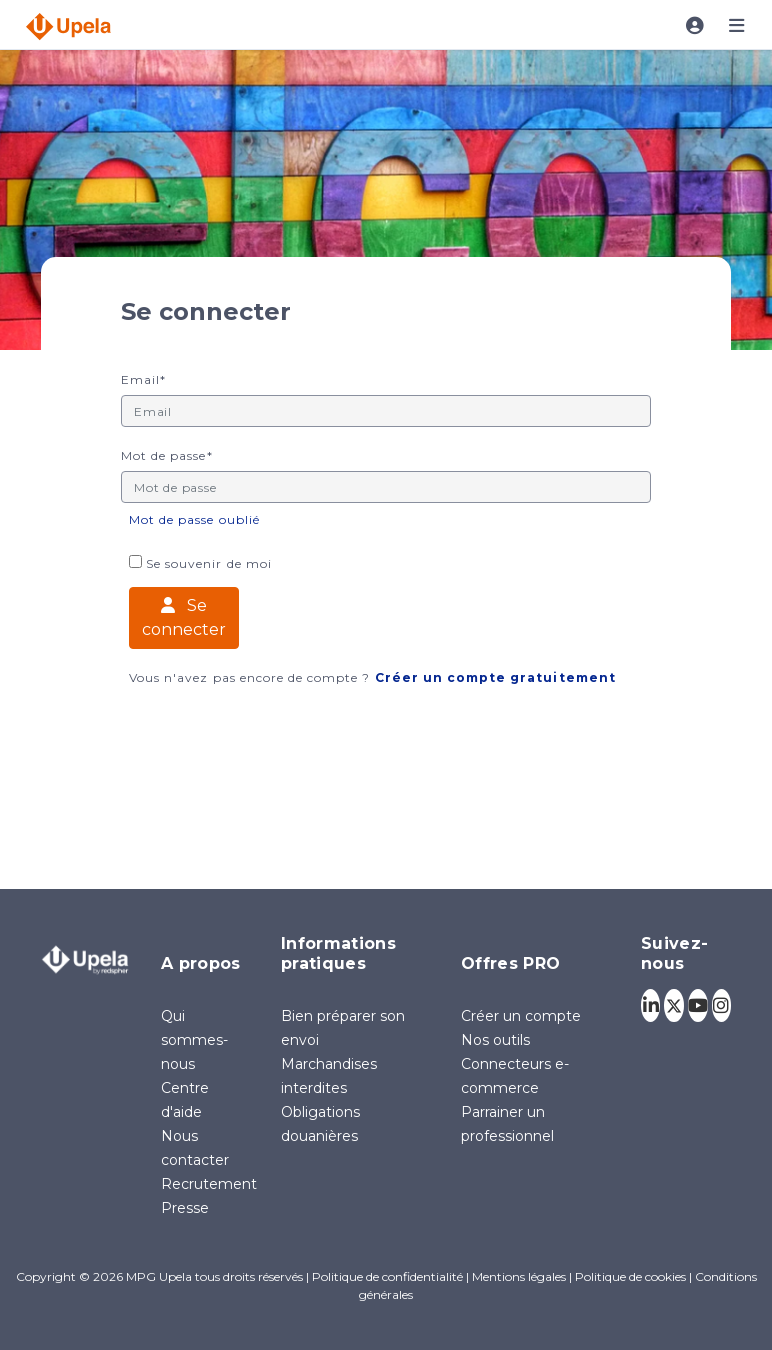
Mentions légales (519, 1276)
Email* (143, 380)
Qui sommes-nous (194, 1040)
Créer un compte (521, 1016)
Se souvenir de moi (200, 563)
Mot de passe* (167, 456)
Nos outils (495, 1040)
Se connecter (184, 617)
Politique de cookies (630, 1276)
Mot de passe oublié (194, 519)
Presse (185, 1208)
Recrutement (209, 1184)
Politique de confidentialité (387, 1276)
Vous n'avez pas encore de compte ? (372, 678)
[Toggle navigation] (695, 26)
